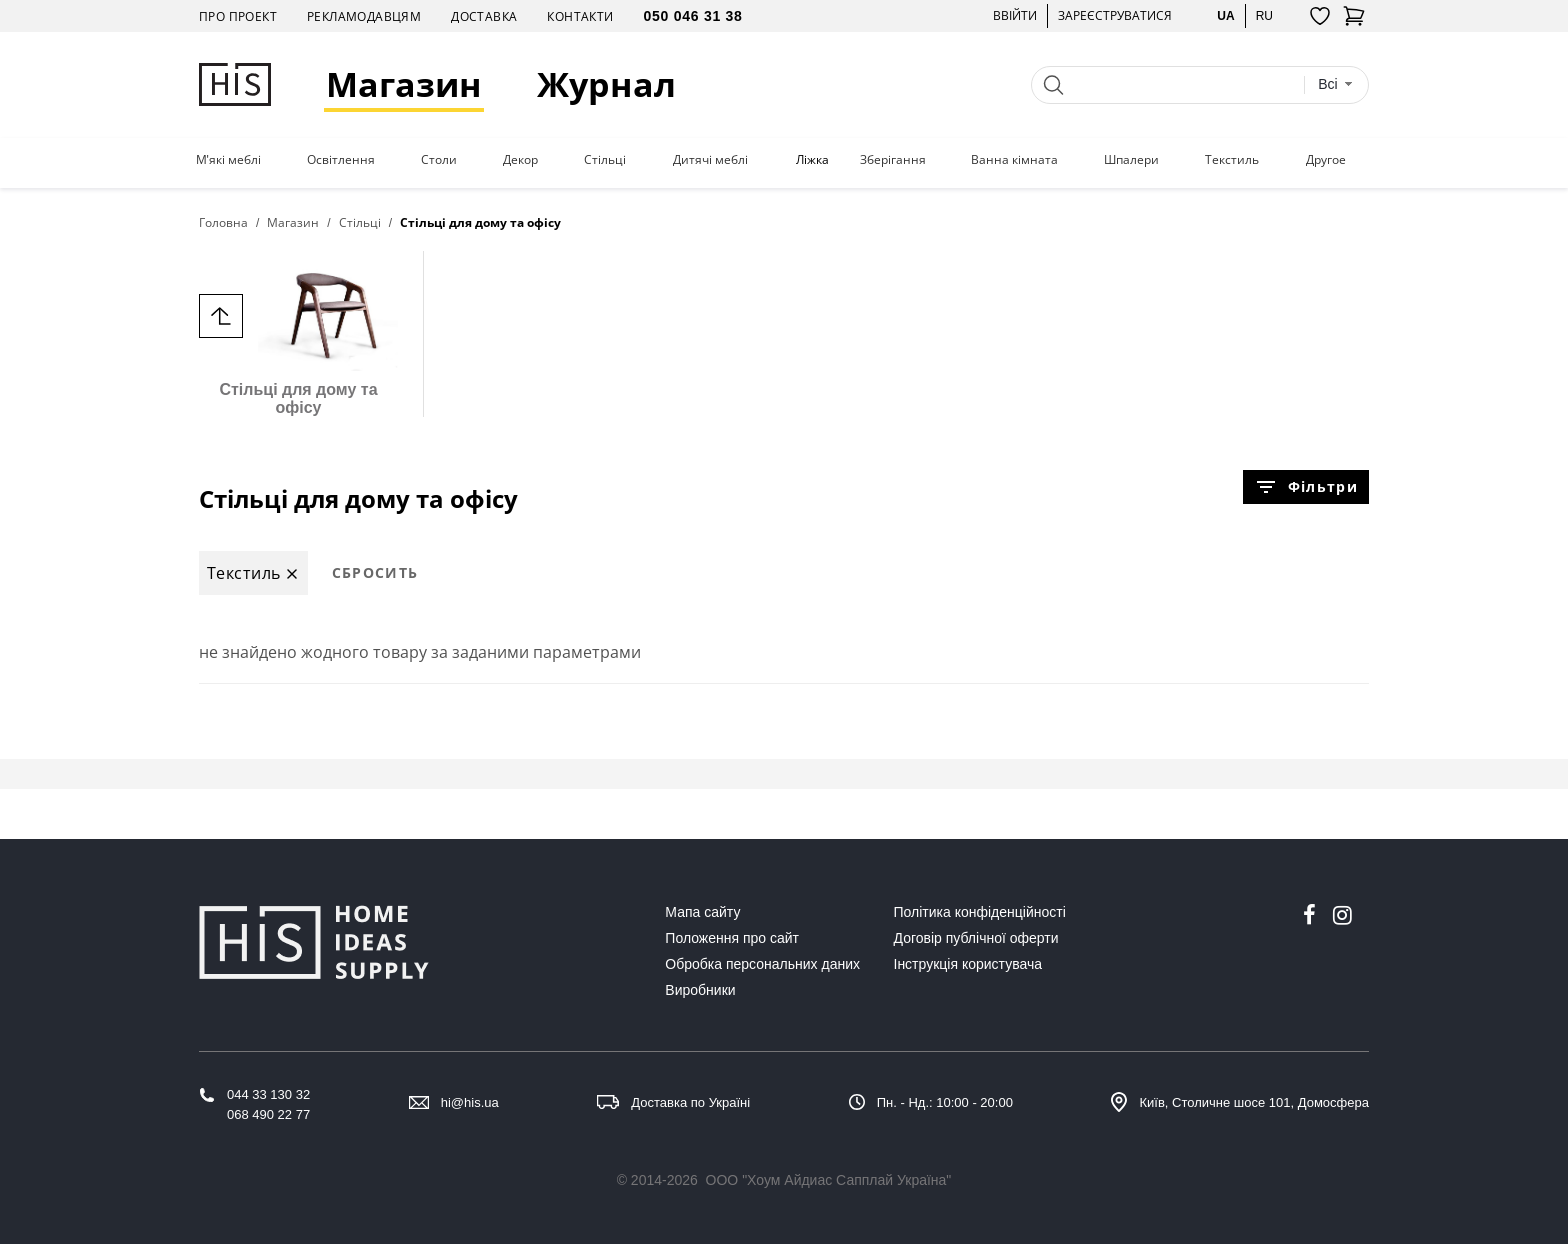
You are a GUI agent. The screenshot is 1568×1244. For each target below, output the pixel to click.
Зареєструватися (1115, 15)
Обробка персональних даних (762, 964)
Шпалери (1131, 160)
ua (1225, 15)
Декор (520, 160)
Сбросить (375, 572)
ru (1264, 15)
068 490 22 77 (268, 1114)
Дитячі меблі (710, 160)
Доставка (484, 16)
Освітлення (341, 160)
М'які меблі (228, 160)
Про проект (238, 16)
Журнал (606, 84)
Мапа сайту (702, 912)
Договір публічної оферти (976, 938)
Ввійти (1015, 15)
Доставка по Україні (690, 1102)
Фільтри (1306, 487)
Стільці (605, 160)
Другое (1326, 160)
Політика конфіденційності (980, 912)
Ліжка (812, 160)
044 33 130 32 (268, 1094)
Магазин (404, 84)
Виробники (700, 990)
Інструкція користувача (968, 964)
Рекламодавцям (364, 16)
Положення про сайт (732, 938)
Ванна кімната (1014, 160)
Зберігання (893, 160)
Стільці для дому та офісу (298, 333)
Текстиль (1232, 160)
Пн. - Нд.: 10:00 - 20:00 (945, 1102)
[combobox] (1335, 84)
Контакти (580, 16)
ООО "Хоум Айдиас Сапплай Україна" (829, 1180)
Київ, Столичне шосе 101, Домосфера (1254, 1102)
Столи (439, 160)
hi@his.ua (470, 1102)
